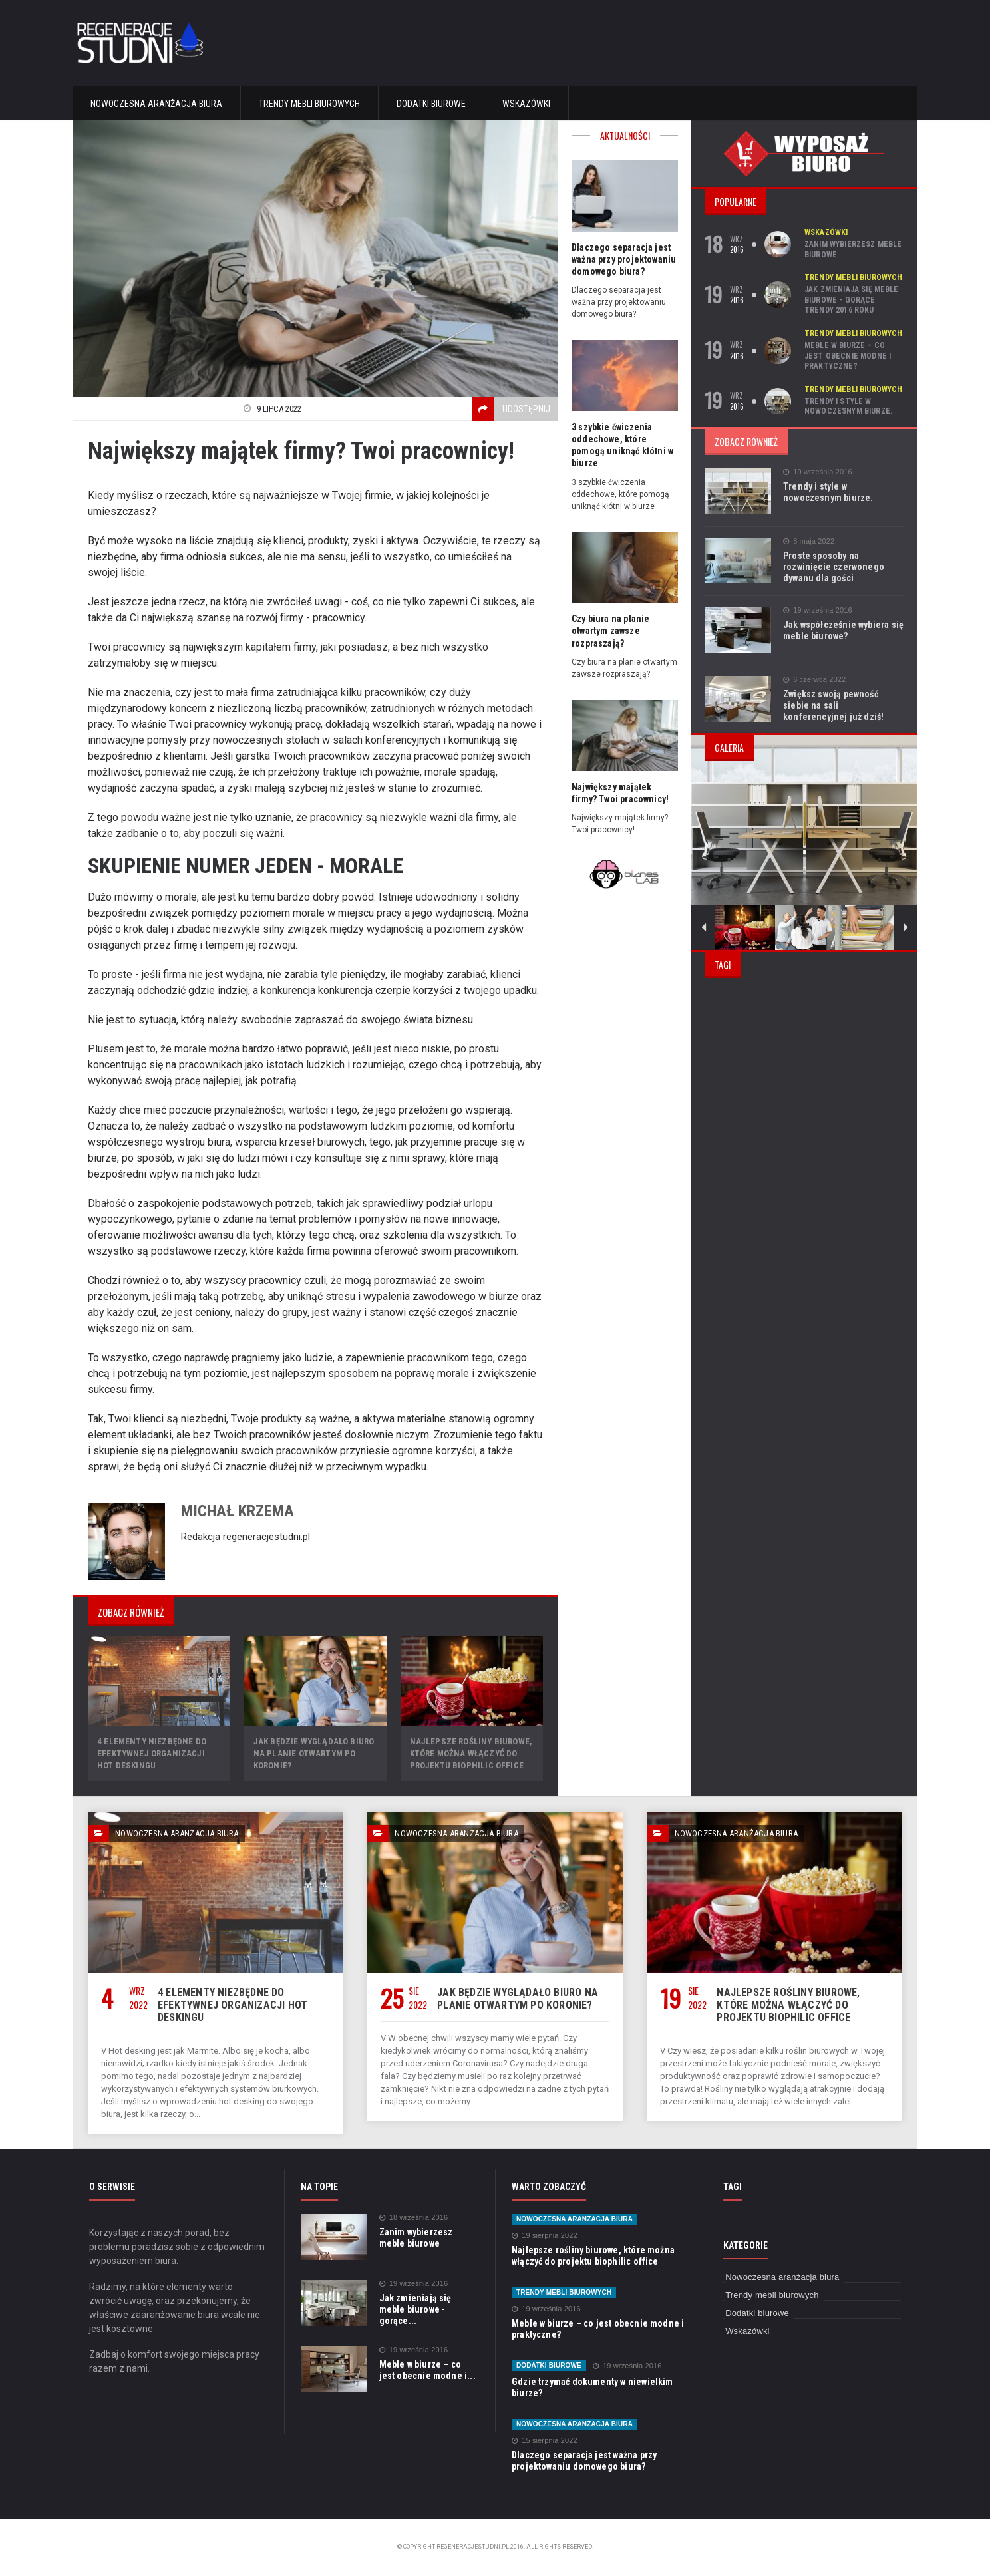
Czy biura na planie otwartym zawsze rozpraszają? (609, 630)
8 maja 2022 (808, 541)
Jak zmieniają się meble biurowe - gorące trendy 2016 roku (854, 300)
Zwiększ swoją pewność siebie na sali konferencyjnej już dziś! (843, 705)
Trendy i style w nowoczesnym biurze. (847, 406)
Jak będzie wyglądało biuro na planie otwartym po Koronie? (312, 1753)
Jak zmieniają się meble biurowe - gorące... (428, 2304)
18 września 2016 (412, 2217)
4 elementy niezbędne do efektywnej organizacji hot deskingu (158, 1753)
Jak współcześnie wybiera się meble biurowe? (841, 630)
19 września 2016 (816, 472)
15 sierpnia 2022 (544, 2440)
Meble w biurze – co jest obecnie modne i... (427, 2369)
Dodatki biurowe (431, 103)
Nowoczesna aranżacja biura (156, 103)
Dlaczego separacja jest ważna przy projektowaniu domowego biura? (622, 259)
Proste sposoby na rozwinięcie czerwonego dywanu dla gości (832, 566)
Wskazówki (526, 103)
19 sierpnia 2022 (544, 2235)
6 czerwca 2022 (813, 679)
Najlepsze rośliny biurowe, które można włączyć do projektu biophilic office (470, 1753)
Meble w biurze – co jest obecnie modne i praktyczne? (854, 356)
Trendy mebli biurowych (309, 103)
